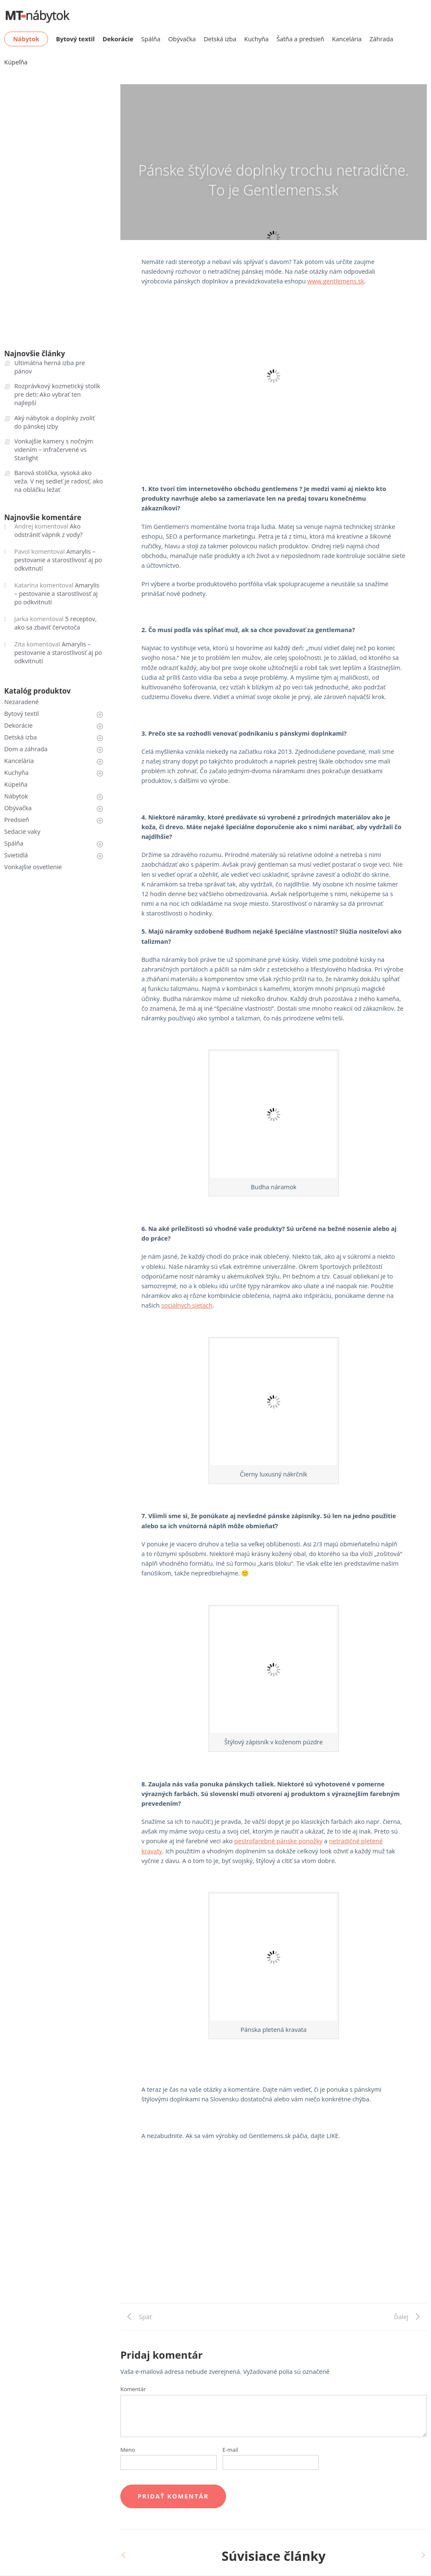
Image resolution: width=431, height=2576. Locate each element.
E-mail (230, 2449)
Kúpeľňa (15, 62)
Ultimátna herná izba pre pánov (49, 367)
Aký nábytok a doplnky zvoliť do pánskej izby (54, 422)
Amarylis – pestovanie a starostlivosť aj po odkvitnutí (58, 559)
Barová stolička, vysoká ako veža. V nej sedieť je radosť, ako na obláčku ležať (58, 481)
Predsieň (16, 820)
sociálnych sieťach (187, 1305)
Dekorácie (18, 725)
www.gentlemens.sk (335, 281)
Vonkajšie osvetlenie (33, 867)
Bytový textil (21, 714)
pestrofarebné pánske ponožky (278, 1841)
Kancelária (347, 39)
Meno (127, 2449)
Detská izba (220, 39)
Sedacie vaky (22, 832)
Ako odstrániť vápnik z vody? (48, 530)
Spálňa (151, 39)
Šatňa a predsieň (300, 39)
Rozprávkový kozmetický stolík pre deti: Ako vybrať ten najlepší (57, 394)
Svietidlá (16, 855)
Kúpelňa (15, 784)
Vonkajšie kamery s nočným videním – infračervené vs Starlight (53, 449)
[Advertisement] (273, 2244)
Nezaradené (21, 702)
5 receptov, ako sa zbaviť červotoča (55, 623)
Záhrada (381, 39)
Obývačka (182, 39)
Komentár (133, 2389)
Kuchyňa (256, 39)
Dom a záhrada (26, 749)
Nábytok (16, 796)
